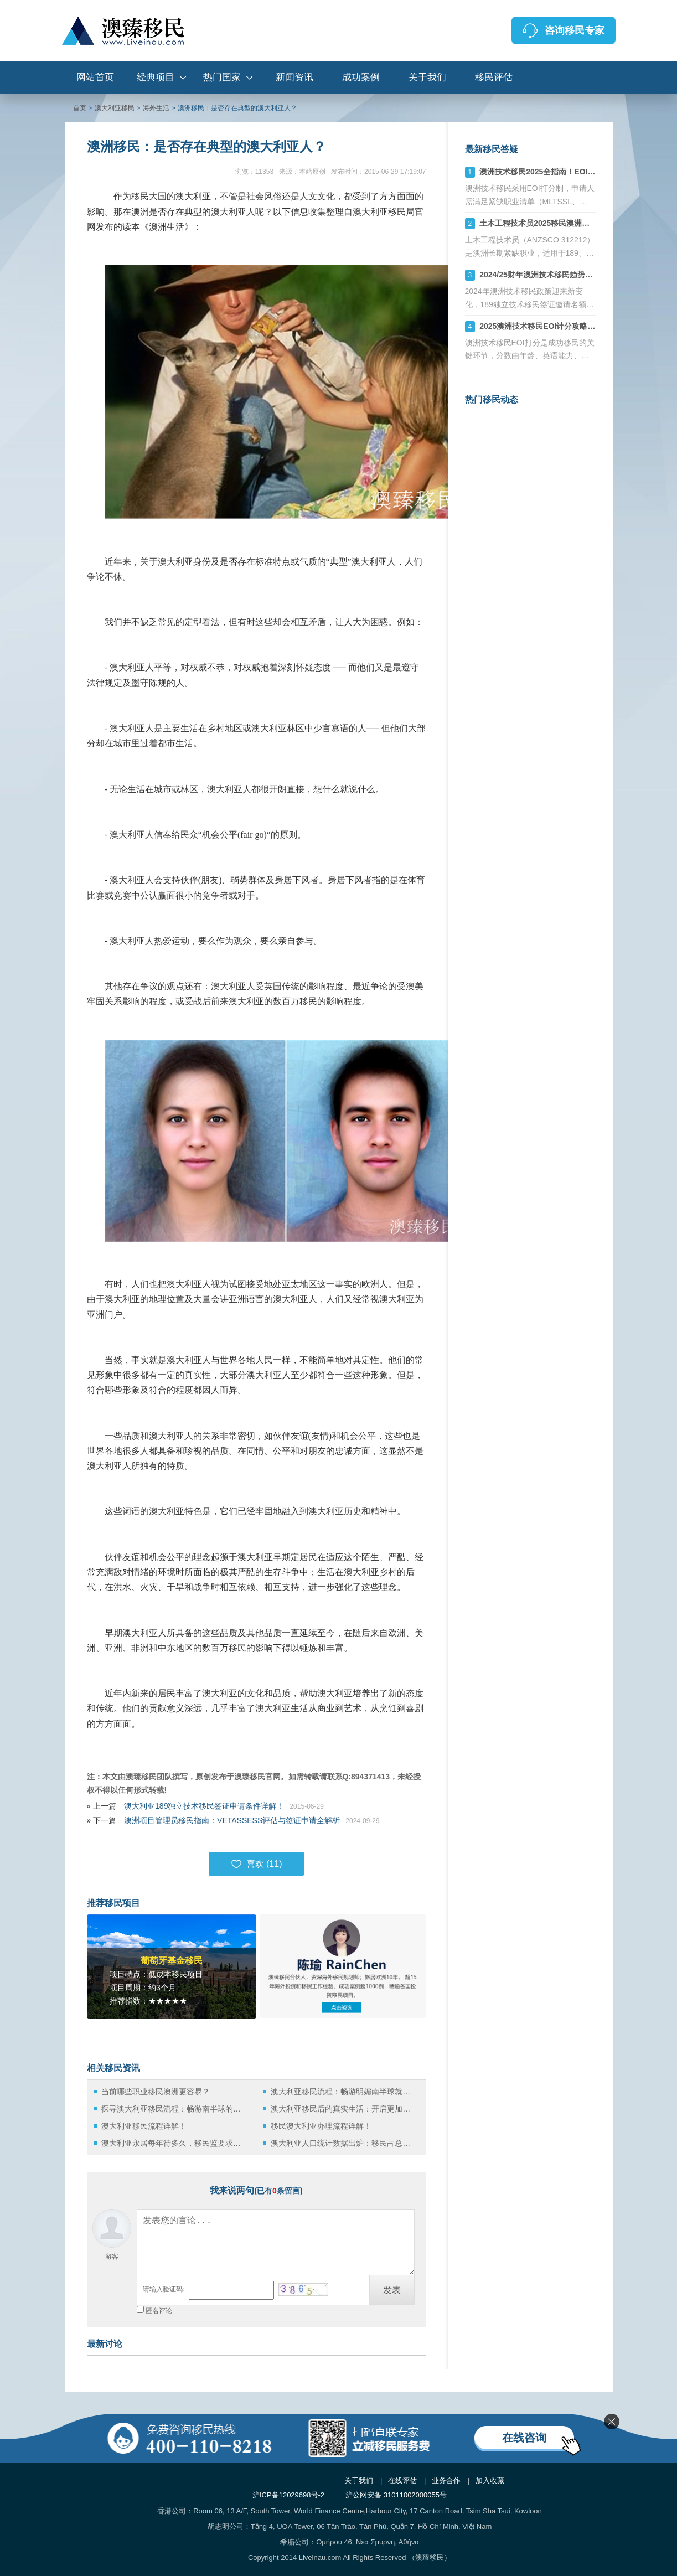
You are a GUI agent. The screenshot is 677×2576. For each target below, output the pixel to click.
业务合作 (446, 2480)
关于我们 (427, 77)
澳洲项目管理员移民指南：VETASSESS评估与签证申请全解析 (232, 1820)
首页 (79, 108)
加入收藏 (490, 2480)
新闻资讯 (294, 77)
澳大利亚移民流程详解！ (144, 2125)
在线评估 (402, 2480)
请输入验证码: (163, 2289)
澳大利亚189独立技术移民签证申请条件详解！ (204, 1805)
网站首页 (95, 77)
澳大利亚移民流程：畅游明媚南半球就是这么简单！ (343, 2091)
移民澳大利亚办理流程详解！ (321, 2125)
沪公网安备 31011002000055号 (396, 2495)
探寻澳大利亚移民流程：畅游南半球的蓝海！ (174, 2108)
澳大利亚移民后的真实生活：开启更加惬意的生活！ (343, 2108)
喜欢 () (256, 1864)
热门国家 (222, 77)
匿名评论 (159, 2311)
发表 (392, 2290)
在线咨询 (524, 2438)
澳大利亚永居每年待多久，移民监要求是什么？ (174, 2143)
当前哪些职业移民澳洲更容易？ (155, 2091)
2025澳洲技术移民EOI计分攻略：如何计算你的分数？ (572, 326)
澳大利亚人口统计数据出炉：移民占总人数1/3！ (343, 2143)
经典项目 (155, 77)
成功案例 (361, 77)
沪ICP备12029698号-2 (288, 2495)
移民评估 (494, 77)
